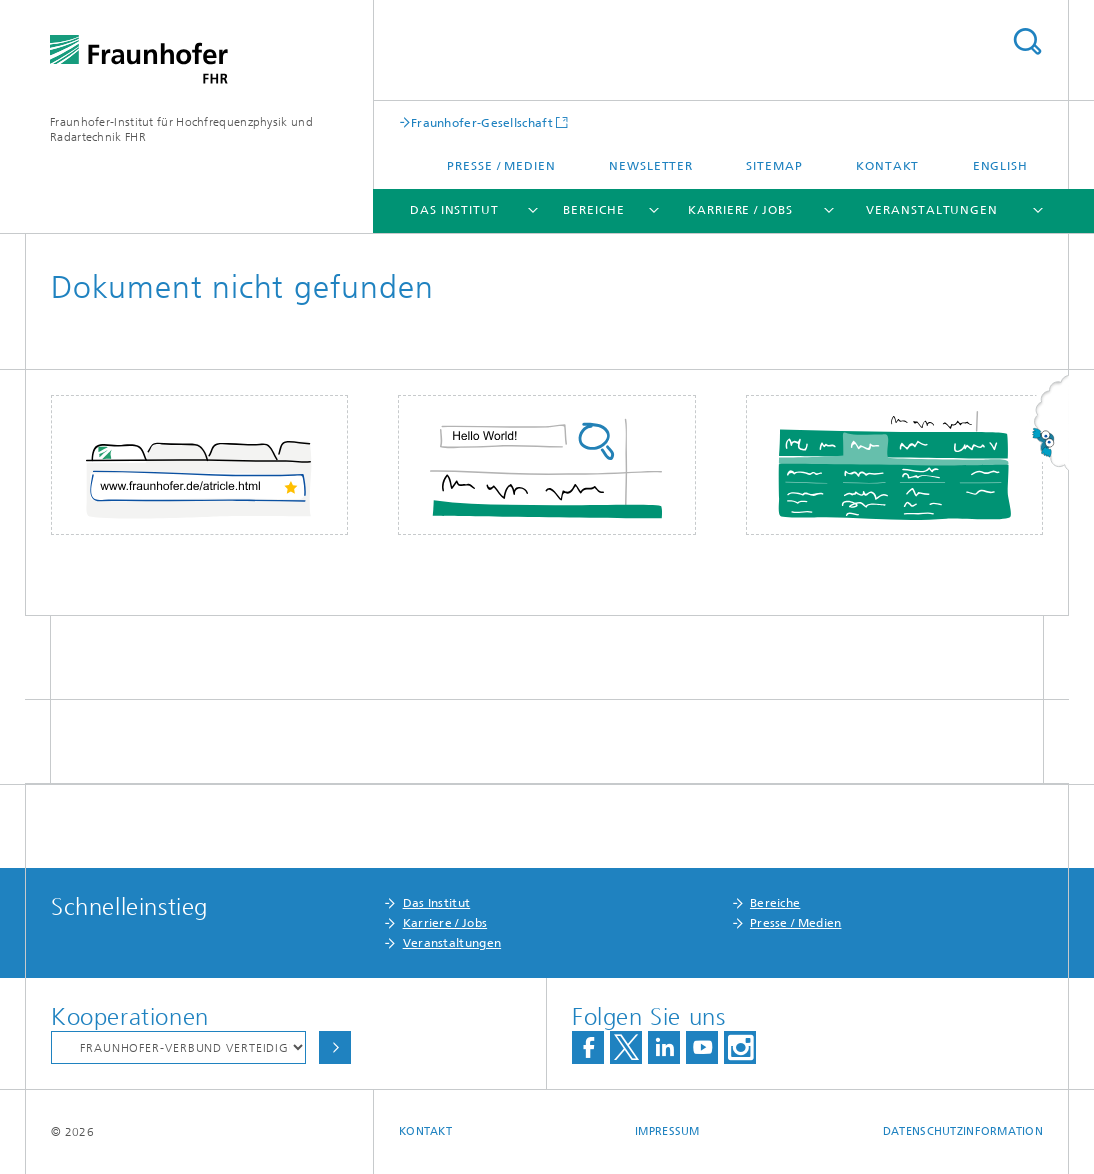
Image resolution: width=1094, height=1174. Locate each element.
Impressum (667, 1131)
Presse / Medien (501, 166)
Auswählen (335, 1047)
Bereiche (593, 210)
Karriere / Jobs (740, 210)
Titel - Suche (1027, 41)
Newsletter (651, 166)
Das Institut (454, 210)
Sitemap (774, 166)
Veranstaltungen (932, 210)
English (1000, 166)
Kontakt (887, 166)
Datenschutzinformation (963, 1131)
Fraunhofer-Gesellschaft (482, 122)
